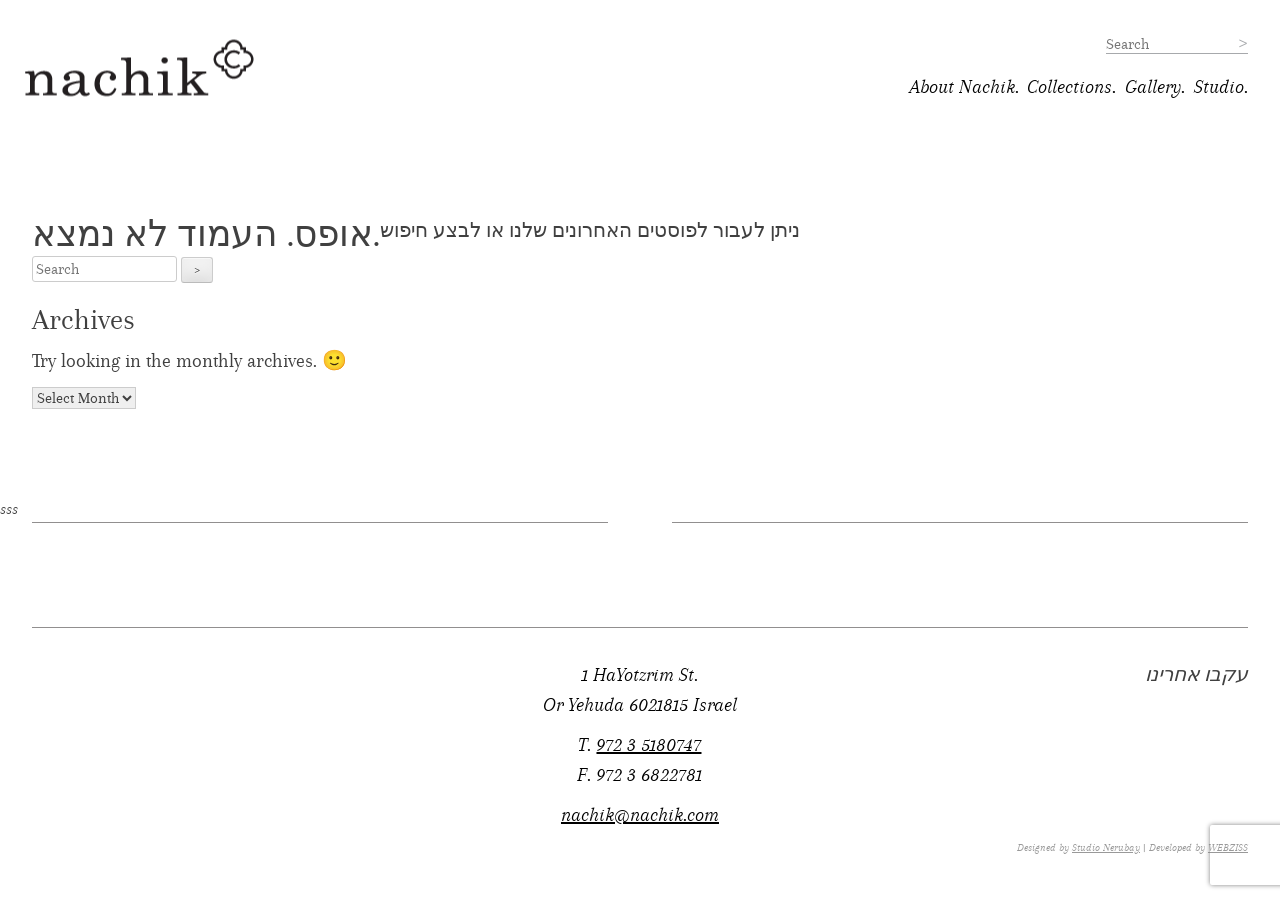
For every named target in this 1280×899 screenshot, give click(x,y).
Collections (1069, 87)
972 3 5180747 (648, 745)
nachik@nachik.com (640, 815)
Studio (1219, 87)
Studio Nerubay (1106, 848)
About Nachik (962, 87)
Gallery (1153, 87)
